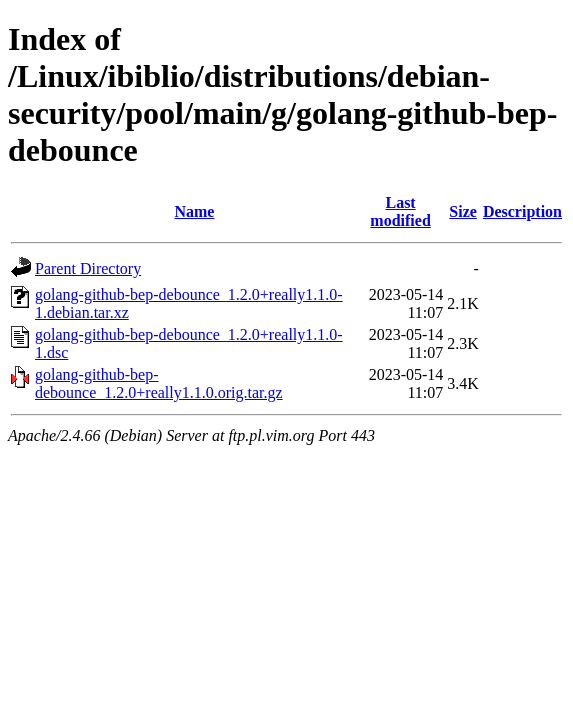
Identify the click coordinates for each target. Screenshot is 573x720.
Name (194, 211)
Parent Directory (88, 268)
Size (463, 211)
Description (522, 211)
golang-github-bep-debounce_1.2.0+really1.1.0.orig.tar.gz (159, 383)
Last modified (400, 211)
